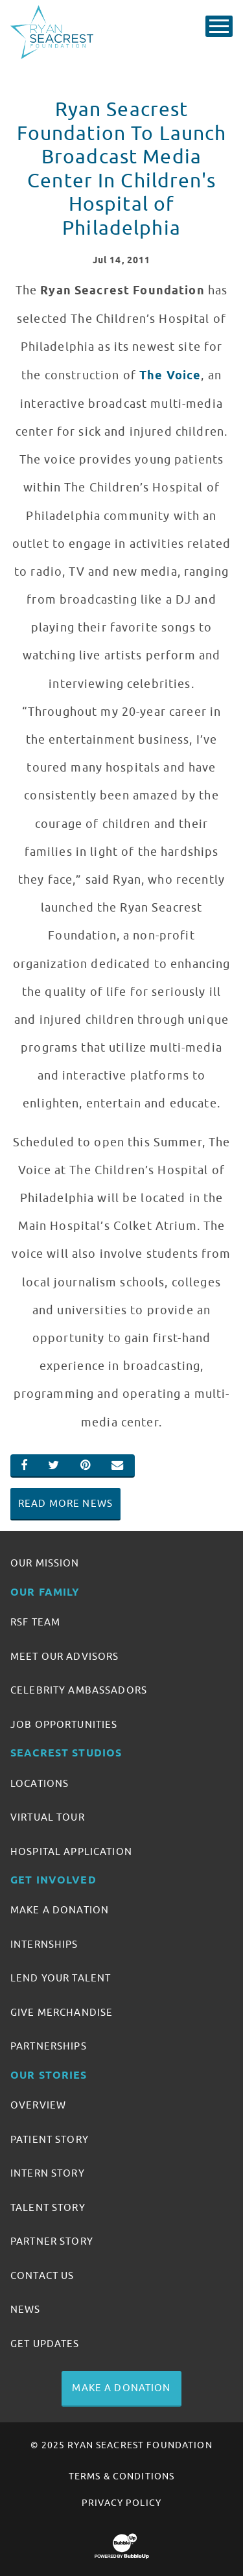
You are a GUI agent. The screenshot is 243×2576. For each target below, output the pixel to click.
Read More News (65, 1503)
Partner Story (51, 2241)
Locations (39, 1783)
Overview (38, 2105)
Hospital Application (71, 1851)
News (25, 2309)
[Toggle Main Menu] (219, 26)
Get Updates (45, 2343)
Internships (44, 1944)
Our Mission (45, 1563)
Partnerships (48, 2046)
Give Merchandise (61, 2012)
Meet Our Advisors (64, 1656)
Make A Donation (59, 1910)
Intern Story (47, 2173)
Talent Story (48, 2207)
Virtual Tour (47, 1817)
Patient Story (49, 2139)
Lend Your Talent (60, 1978)
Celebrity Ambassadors (78, 1690)
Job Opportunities (63, 1724)
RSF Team (35, 1622)
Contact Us (42, 2275)
